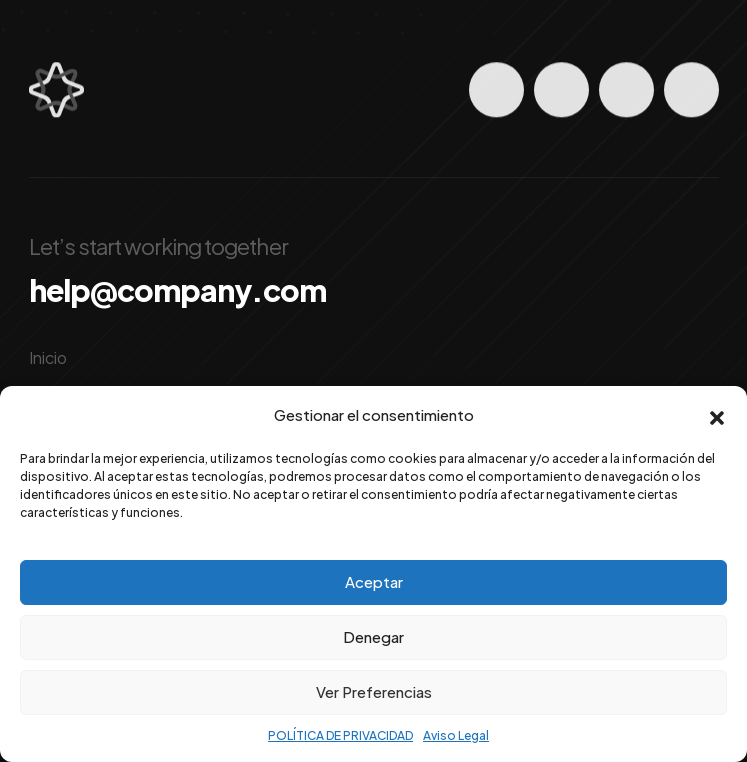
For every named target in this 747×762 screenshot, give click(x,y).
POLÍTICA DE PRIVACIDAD (340, 735)
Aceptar (374, 581)
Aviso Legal (456, 735)
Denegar (373, 636)
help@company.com (177, 290)
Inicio (48, 357)
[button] (717, 415)
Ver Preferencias (374, 691)
